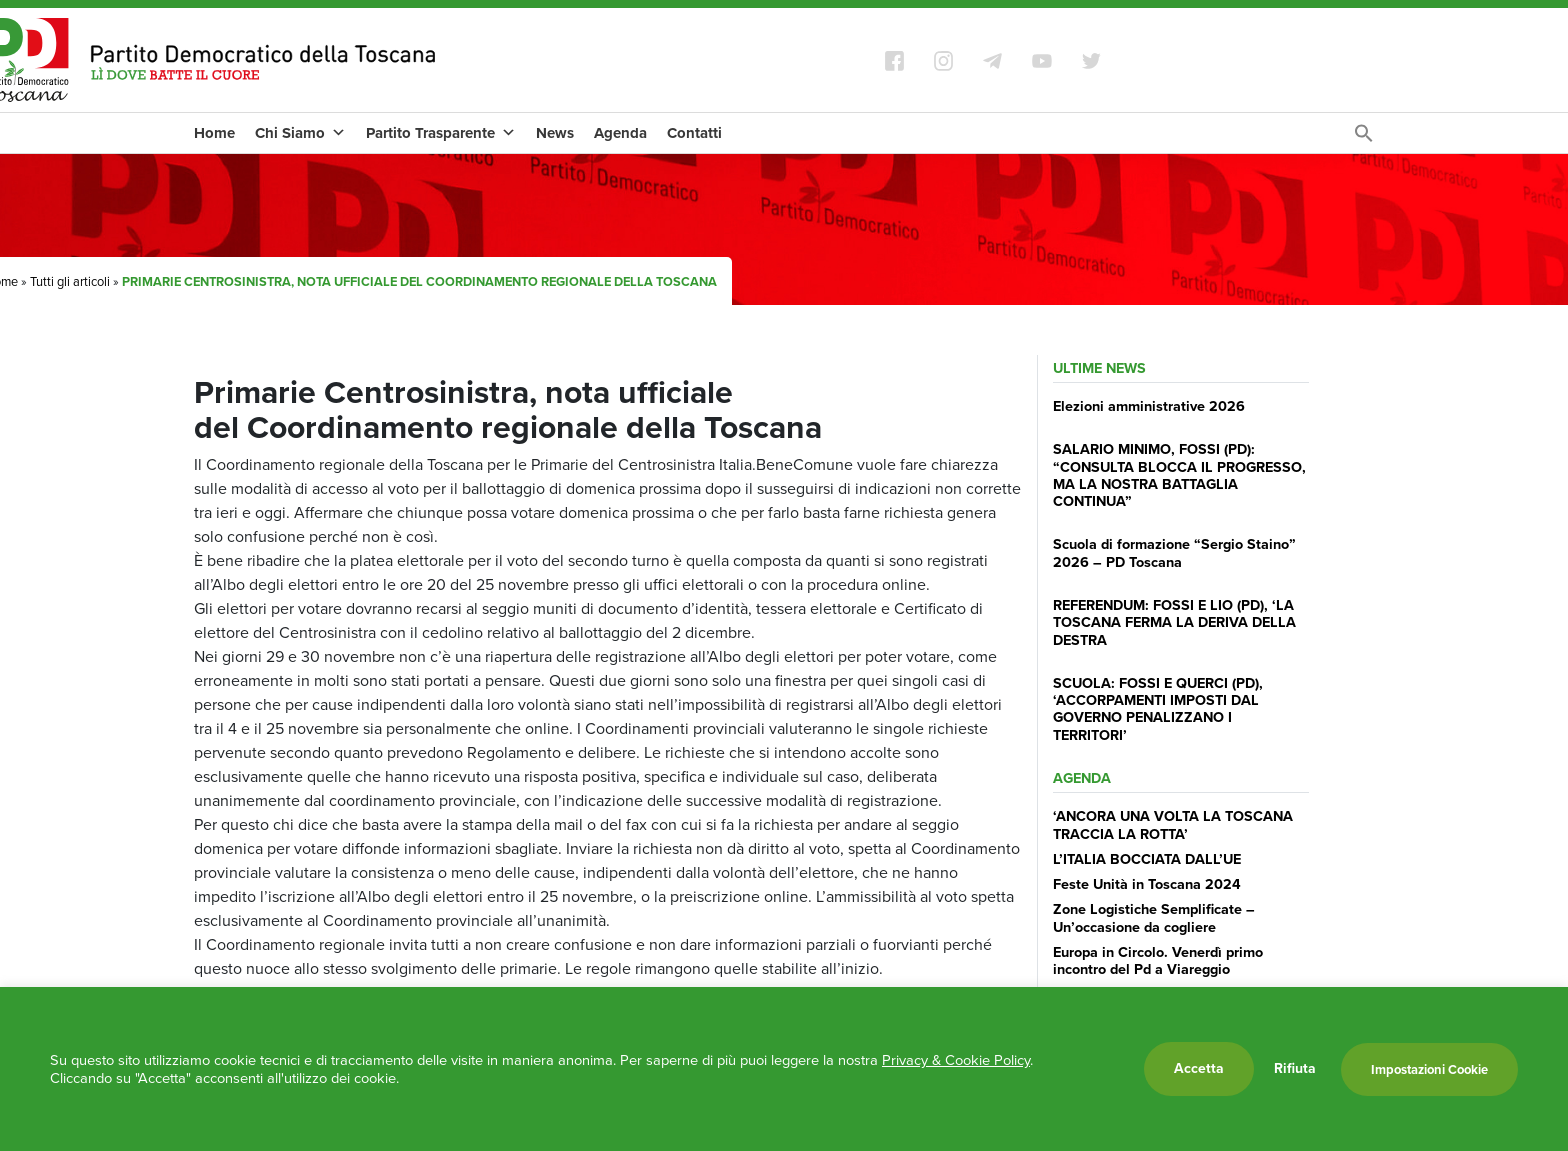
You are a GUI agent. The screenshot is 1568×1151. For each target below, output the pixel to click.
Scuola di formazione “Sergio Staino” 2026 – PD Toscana (1174, 552)
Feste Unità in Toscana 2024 (1147, 884)
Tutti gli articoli (70, 281)
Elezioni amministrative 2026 (1149, 406)
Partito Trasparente (441, 133)
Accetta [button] (1199, 1068)
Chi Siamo (300, 133)
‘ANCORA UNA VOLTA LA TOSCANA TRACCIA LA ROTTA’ (1173, 824)
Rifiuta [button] (1295, 1069)
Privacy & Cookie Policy (956, 1060)
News (555, 133)
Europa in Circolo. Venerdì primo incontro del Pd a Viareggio (1158, 960)
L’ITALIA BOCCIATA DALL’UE (1147, 859)
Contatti (694, 133)
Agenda (620, 133)
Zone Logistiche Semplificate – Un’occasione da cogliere (1154, 917)
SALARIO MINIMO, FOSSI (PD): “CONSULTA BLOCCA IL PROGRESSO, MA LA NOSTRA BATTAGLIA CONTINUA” (1179, 475)
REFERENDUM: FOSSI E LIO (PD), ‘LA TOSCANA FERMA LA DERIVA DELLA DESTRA (1174, 622)
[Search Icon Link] (1364, 138)
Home (214, 133)
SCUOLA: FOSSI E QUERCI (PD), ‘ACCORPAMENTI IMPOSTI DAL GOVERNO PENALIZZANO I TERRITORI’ (1158, 709)
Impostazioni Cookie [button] (1429, 1069)
